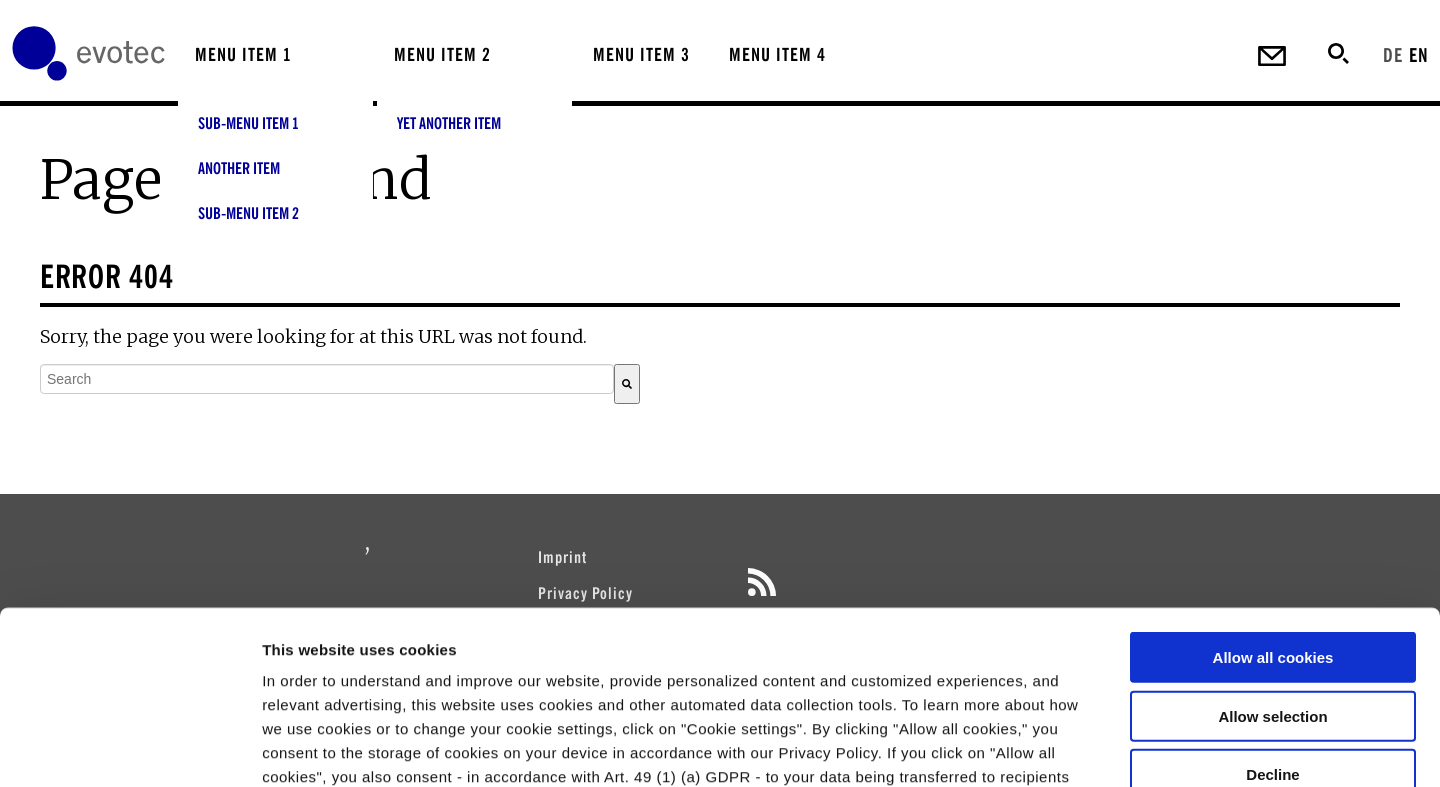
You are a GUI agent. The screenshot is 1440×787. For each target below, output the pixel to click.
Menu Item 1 (243, 54)
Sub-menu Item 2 (248, 213)
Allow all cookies (1273, 478)
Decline (1272, 595)
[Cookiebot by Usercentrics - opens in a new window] (129, 748)
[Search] (627, 384)
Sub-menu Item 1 (248, 123)
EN (1419, 54)
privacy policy (847, 669)
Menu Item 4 (777, 54)
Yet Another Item (449, 123)
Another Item (239, 168)
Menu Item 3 (641, 54)
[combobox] (327, 379)
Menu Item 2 (442, 54)
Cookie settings (1059, 747)
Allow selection (1272, 536)
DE (1393, 54)
